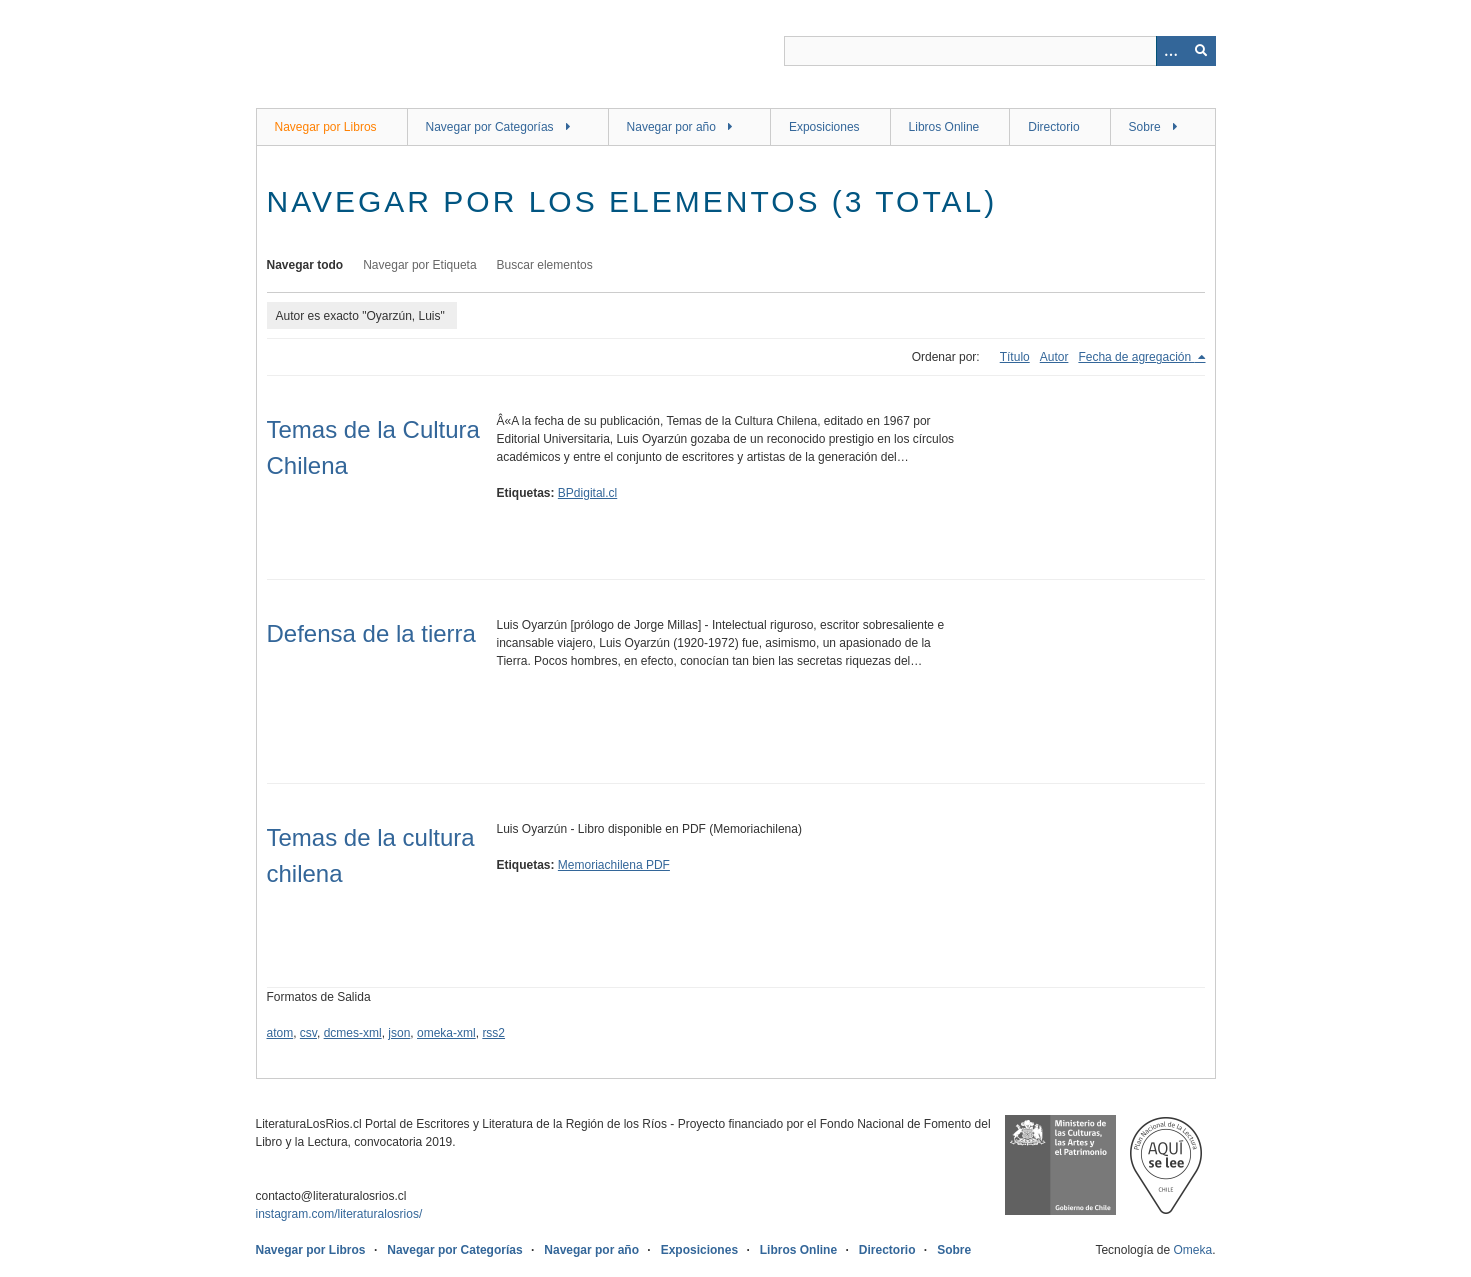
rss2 (493, 1033)
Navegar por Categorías (490, 127)
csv (308, 1033)
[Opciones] (1171, 51)
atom (280, 1033)
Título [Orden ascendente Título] (1015, 357)
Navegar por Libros (326, 127)
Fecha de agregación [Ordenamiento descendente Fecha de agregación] (1136, 357)
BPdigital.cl (587, 493)
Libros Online (944, 127)
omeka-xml (446, 1033)
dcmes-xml (353, 1033)
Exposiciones (824, 127)
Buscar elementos (545, 265)
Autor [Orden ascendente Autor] (1054, 357)
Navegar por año (671, 127)
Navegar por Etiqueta (419, 265)
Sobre (1145, 127)
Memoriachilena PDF (614, 865)
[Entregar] (1201, 51)
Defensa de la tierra (371, 633)
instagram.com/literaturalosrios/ (339, 1214)
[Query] (1000, 51)
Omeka (1192, 1250)
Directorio (1053, 127)
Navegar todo (305, 265)
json (399, 1033)
